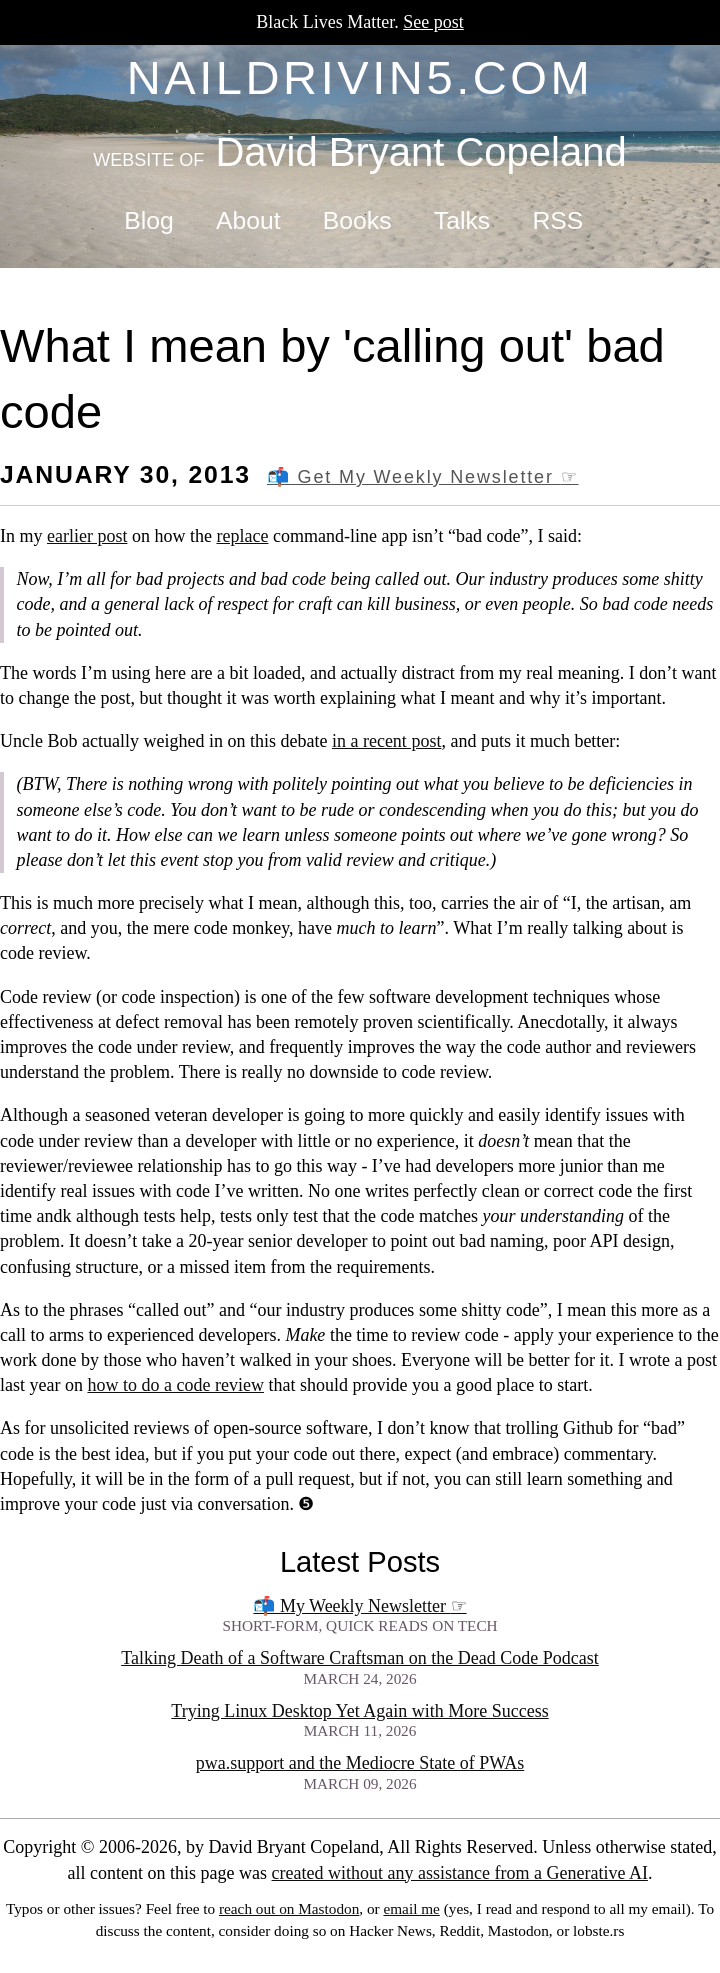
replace (242, 536)
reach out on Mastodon (289, 1908)
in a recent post (386, 741)
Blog (148, 220)
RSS (557, 220)
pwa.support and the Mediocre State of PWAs (360, 1763)
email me (411, 1908)
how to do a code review (175, 1385)
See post (433, 22)
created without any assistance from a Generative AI (460, 1873)
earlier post (87, 536)
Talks (462, 220)
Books (357, 220)
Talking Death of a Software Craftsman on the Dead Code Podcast (360, 1658)
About (248, 220)
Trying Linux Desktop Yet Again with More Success (359, 1711)
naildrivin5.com (360, 77)
